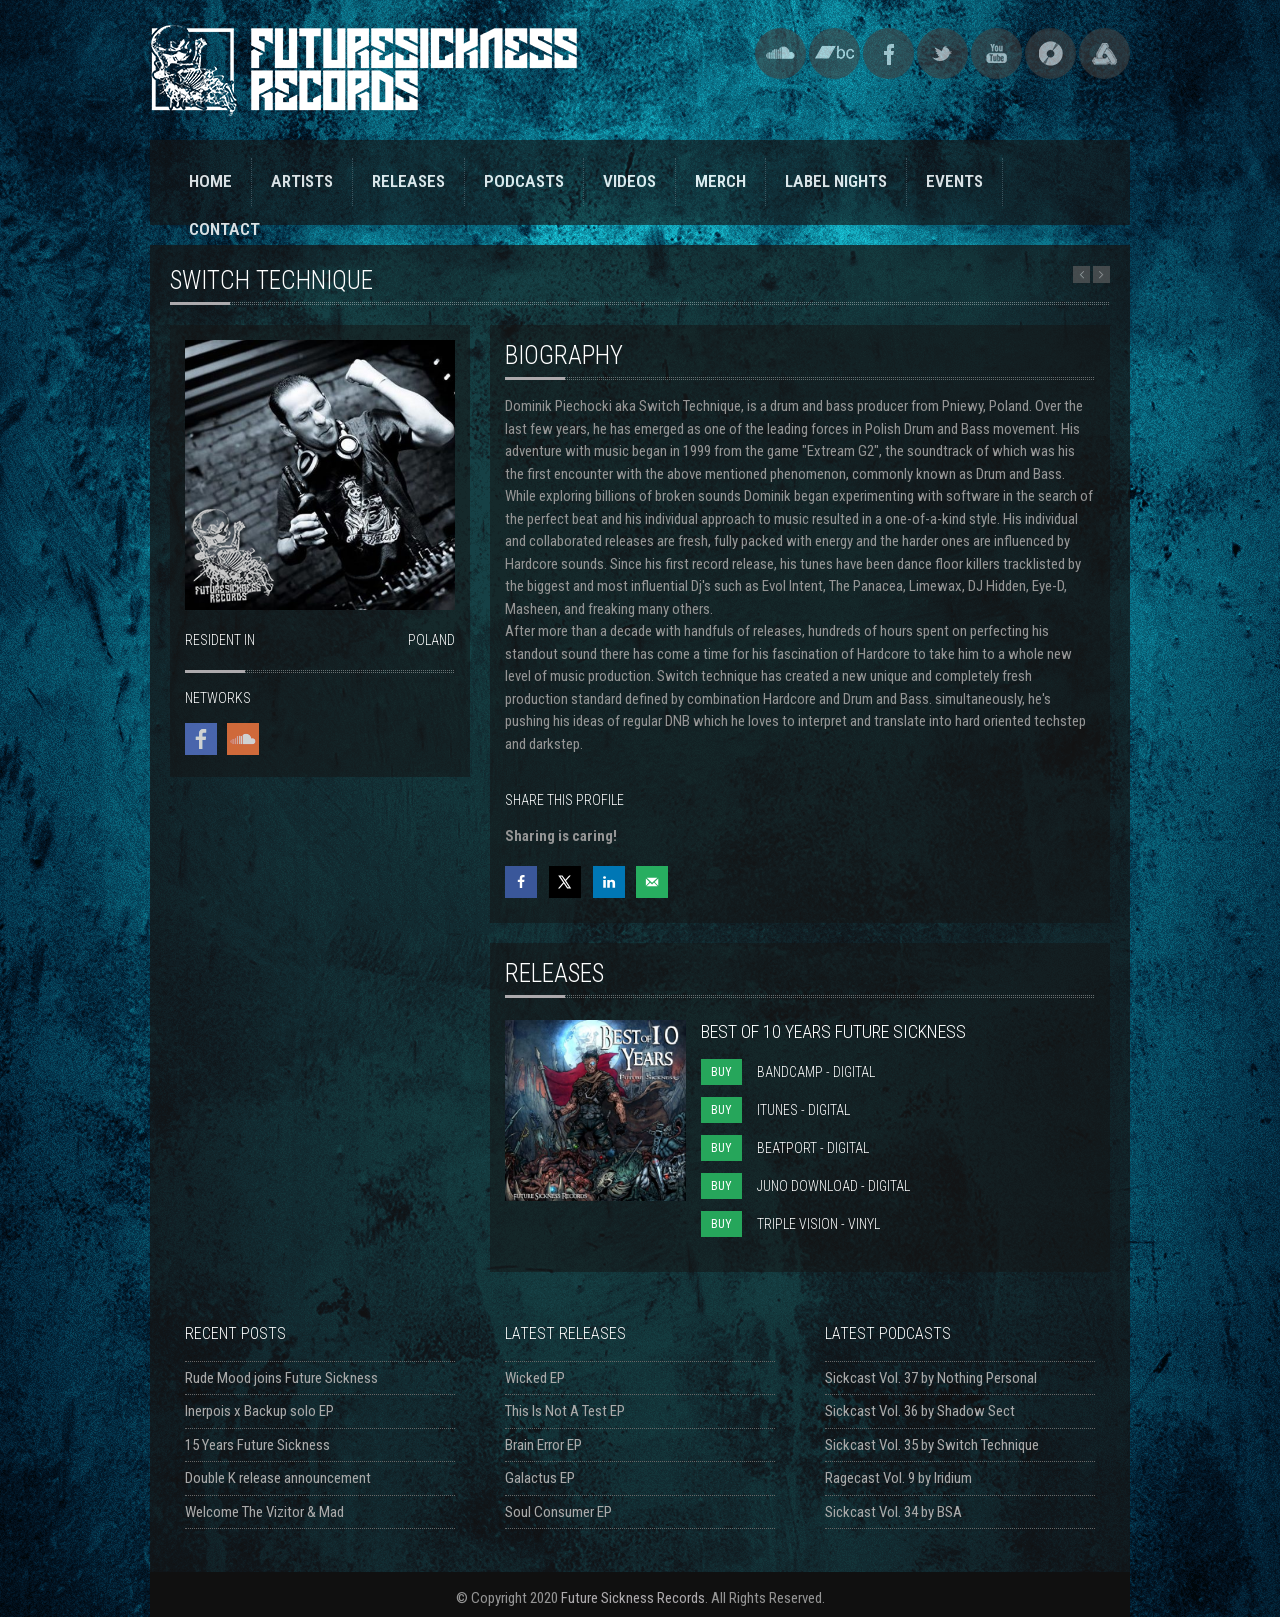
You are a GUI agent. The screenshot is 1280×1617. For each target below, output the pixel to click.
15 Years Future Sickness (257, 1445)
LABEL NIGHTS (836, 181)
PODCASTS (524, 181)
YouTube (996, 53)
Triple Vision (1104, 53)
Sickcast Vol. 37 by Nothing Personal (931, 1378)
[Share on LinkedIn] (609, 882)
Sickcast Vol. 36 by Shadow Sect (920, 1411)
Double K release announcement (278, 1478)
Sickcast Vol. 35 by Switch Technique (932, 1445)
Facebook (888, 53)
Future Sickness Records (633, 1598)
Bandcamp (834, 53)
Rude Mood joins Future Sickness (281, 1378)
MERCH (720, 181)
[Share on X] (565, 882)
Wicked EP (535, 1378)
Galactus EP (540, 1478)
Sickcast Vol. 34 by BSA (893, 1512)
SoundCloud (780, 53)
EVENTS (954, 181)
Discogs (1050, 53)
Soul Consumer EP (558, 1512)
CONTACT (224, 229)
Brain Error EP (543, 1445)
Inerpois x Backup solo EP (259, 1411)
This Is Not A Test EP (565, 1411)
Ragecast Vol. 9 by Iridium (898, 1478)
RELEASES (408, 181)
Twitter (942, 53)
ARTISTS (302, 181)
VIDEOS (629, 181)
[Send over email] (652, 882)
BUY (721, 1072)
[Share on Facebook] (521, 882)
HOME (210, 181)
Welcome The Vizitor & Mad (264, 1512)
